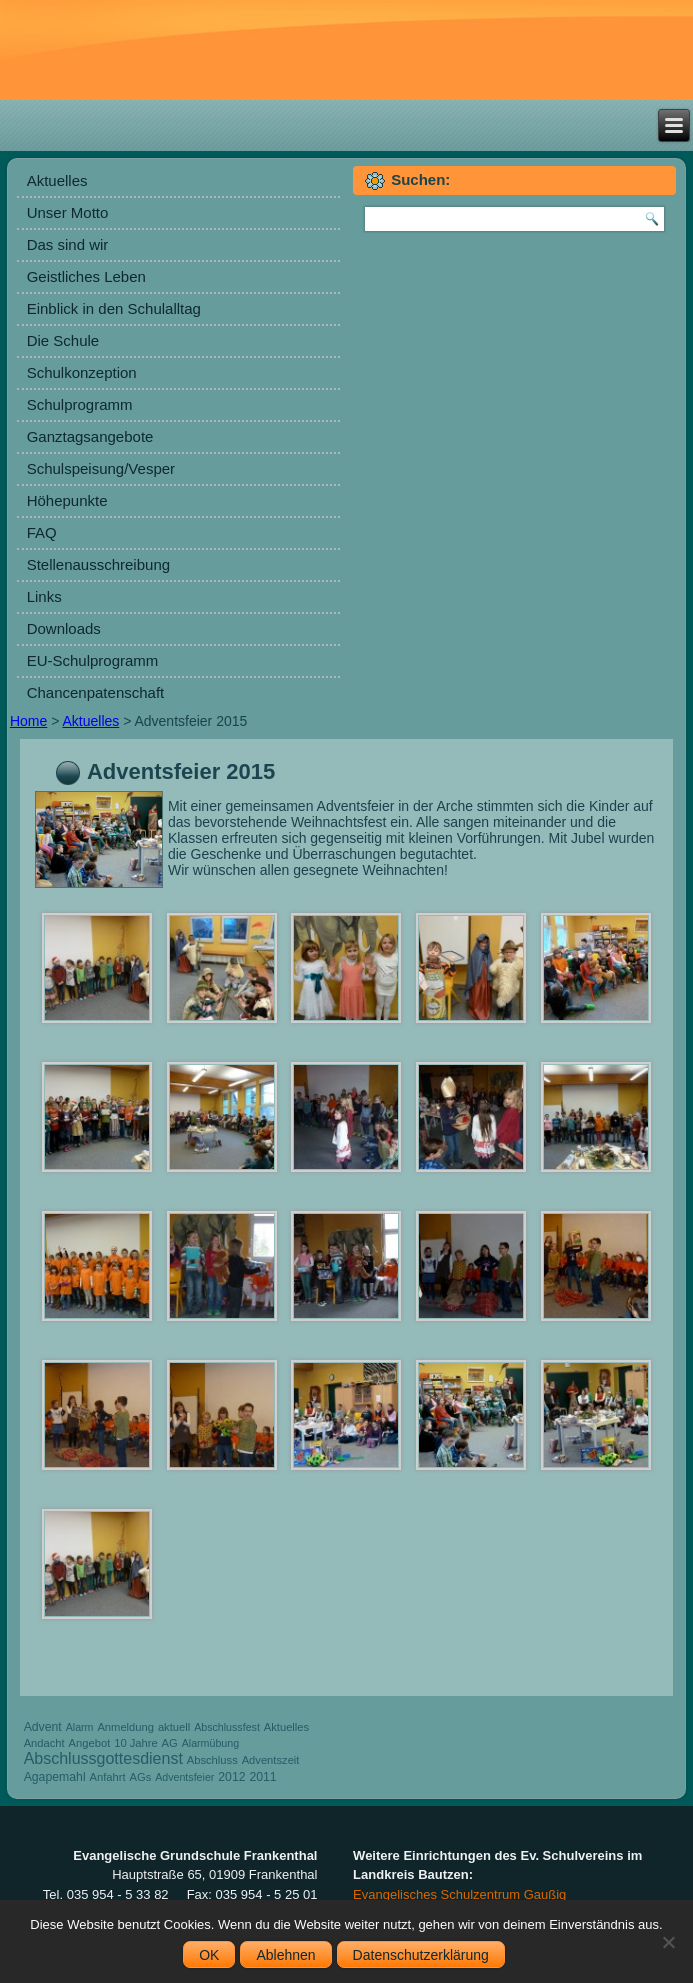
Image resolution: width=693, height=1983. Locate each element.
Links (44, 596)
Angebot (90, 1743)
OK (209, 1955)
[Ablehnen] (668, 1942)
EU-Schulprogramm (93, 660)
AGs (140, 1777)
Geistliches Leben (86, 276)
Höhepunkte (67, 500)
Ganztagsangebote (90, 436)
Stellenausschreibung (98, 564)
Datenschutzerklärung (421, 1955)
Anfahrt (108, 1777)
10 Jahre (136, 1743)
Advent (43, 1727)
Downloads (64, 628)
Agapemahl (55, 1777)
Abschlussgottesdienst (103, 1758)
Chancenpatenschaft (96, 692)
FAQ (42, 532)
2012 (231, 1777)
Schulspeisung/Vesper (101, 468)
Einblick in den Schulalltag (114, 308)
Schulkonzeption (82, 372)
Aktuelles (57, 180)
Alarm (80, 1727)
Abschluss (212, 1760)
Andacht (44, 1743)
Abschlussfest (227, 1727)
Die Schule (63, 340)
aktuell (174, 1727)
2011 (262, 1777)
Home (28, 721)
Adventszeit (271, 1760)
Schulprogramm (80, 404)
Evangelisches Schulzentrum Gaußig (459, 1894)
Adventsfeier (184, 1777)
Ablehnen (285, 1955)
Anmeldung (125, 1727)
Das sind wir (68, 244)
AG (170, 1743)
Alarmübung (210, 1743)
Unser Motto (68, 212)
